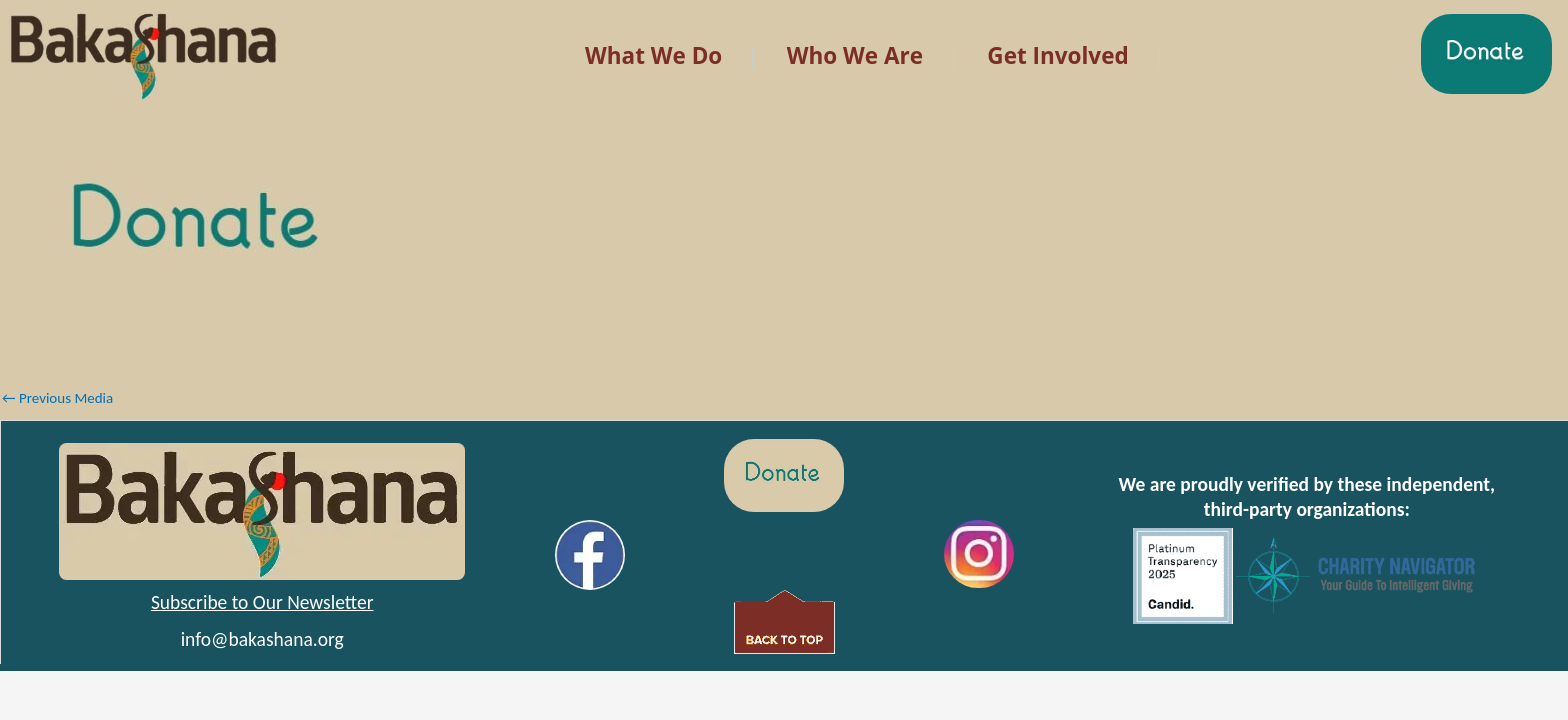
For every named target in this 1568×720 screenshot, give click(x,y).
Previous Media (57, 398)
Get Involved (1057, 55)
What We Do (653, 55)
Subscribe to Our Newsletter (262, 602)
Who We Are (855, 55)
